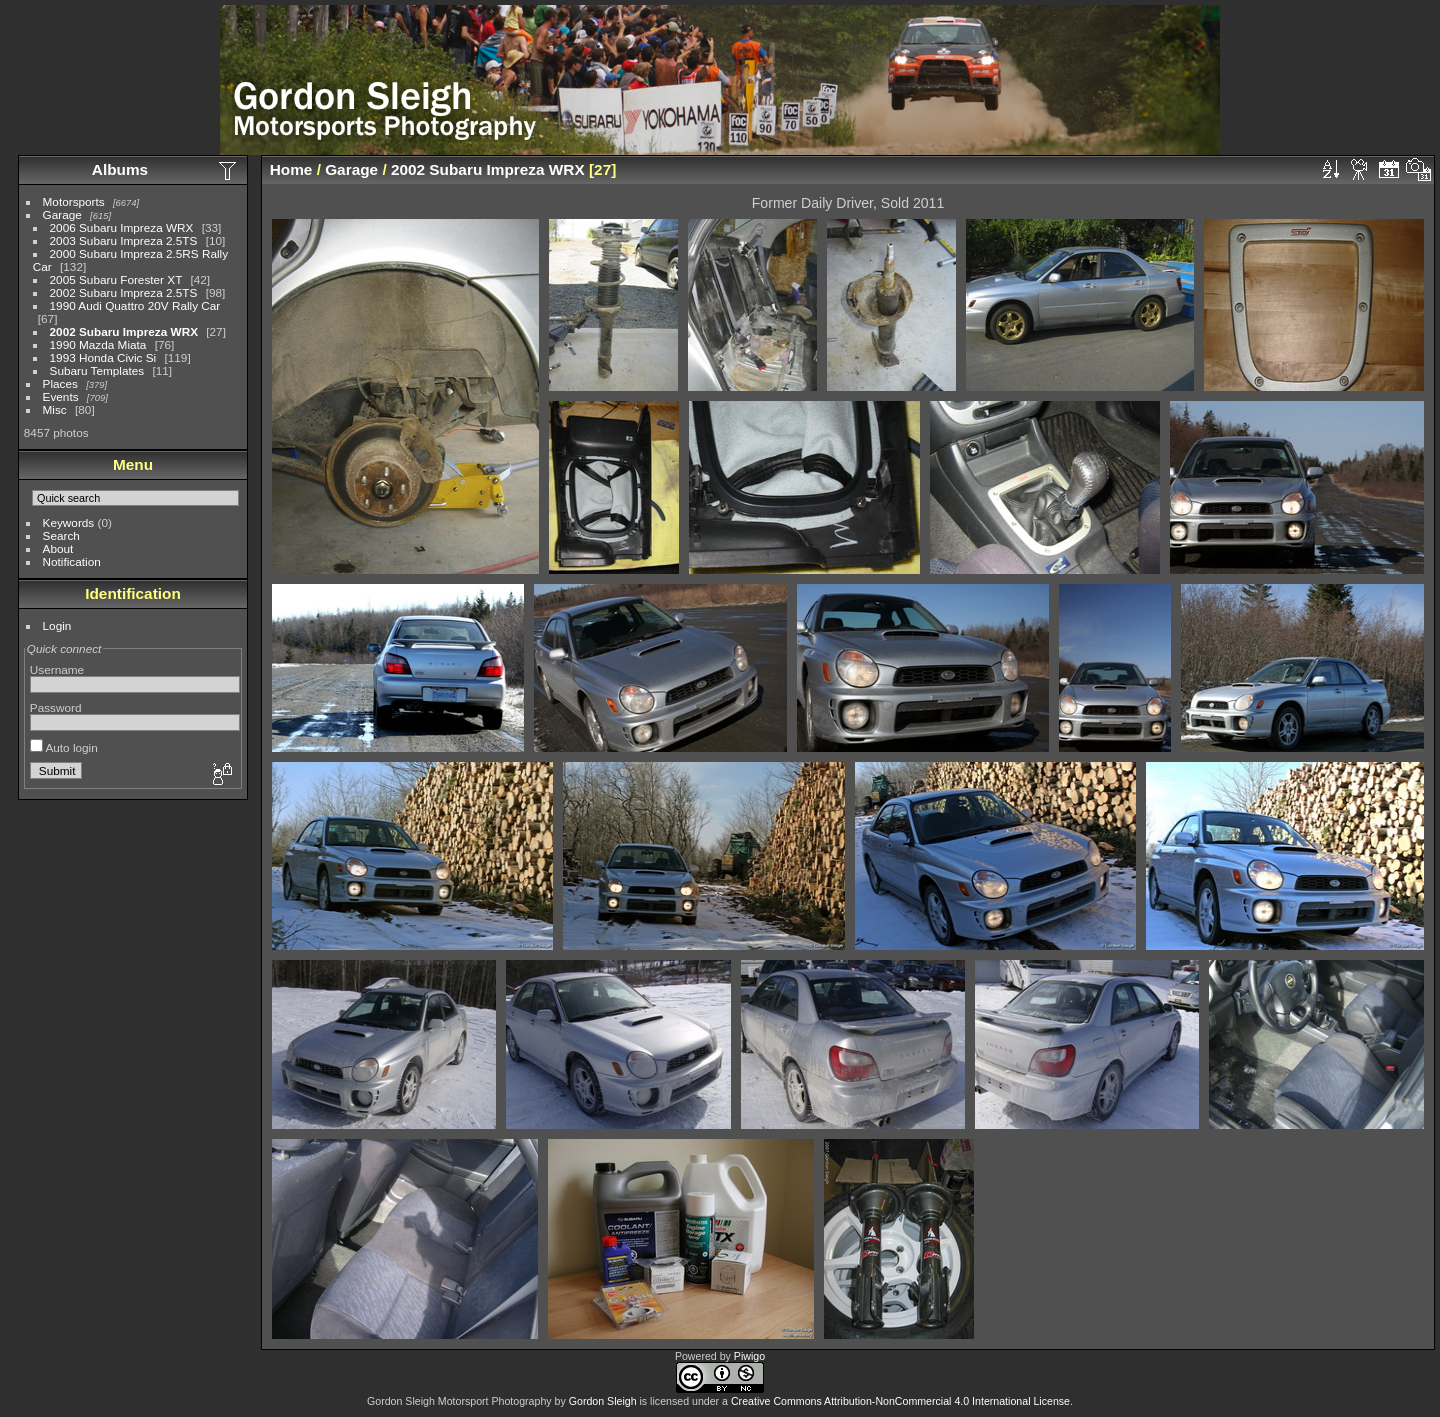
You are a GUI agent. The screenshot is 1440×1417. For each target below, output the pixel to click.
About (58, 548)
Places (60, 383)
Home (291, 169)
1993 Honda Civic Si (103, 357)
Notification (72, 561)
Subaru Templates (97, 370)
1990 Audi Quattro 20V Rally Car (135, 305)
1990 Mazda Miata (98, 344)
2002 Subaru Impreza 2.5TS (124, 292)
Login (57, 625)
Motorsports (74, 201)
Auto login (64, 747)
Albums (120, 169)
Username (57, 669)
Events (61, 396)
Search (61, 535)
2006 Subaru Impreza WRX (122, 227)
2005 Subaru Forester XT (116, 279)
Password (56, 707)
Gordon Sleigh (603, 1401)
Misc (55, 409)
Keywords (69, 522)
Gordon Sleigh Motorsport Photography (459, 1401)
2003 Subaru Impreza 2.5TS (124, 240)
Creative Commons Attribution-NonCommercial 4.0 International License (900, 1401)
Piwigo (749, 1356)
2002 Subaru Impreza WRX (124, 331)
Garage (62, 214)
